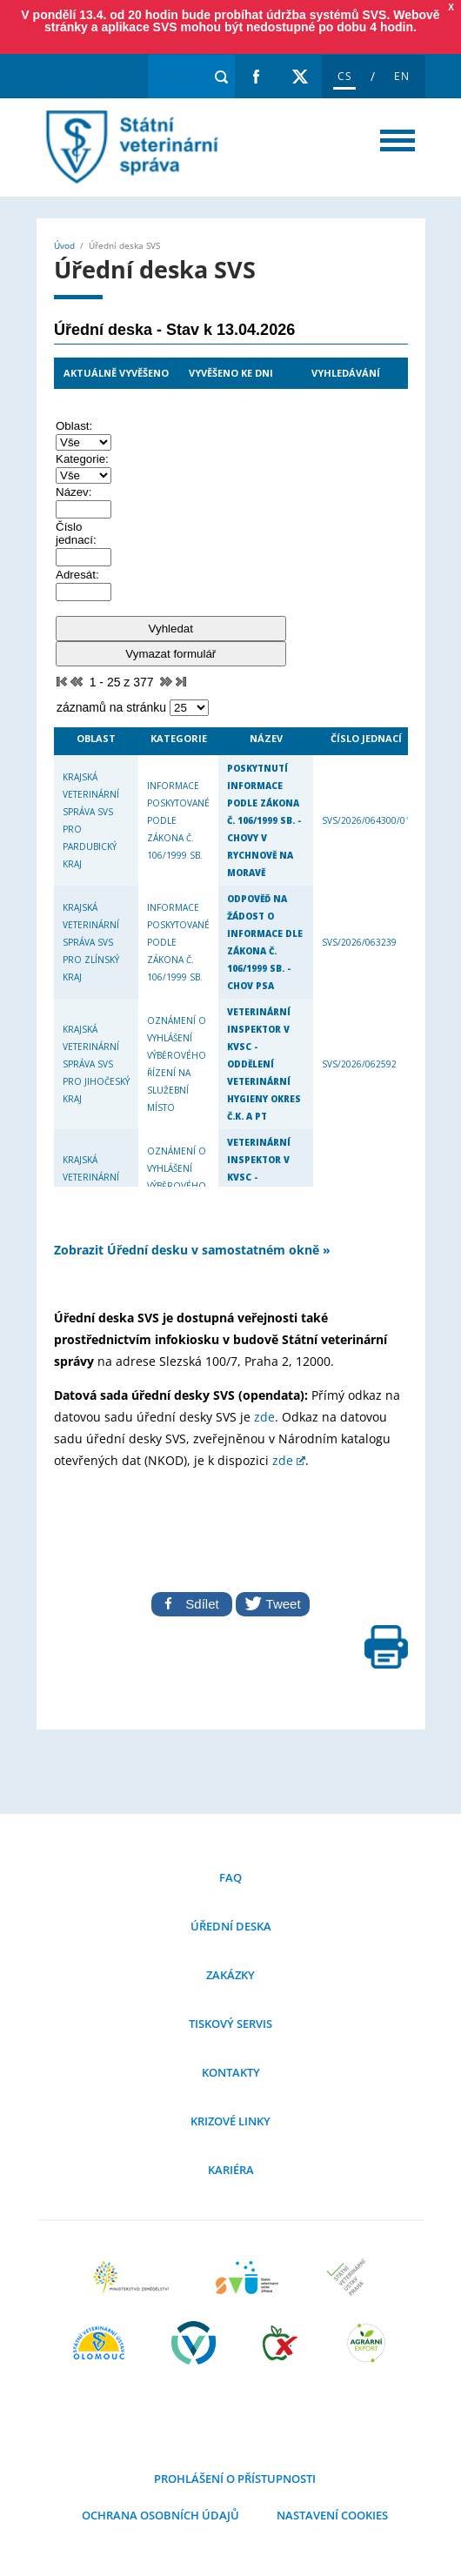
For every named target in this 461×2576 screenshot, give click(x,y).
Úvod (64, 245)
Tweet (272, 1603)
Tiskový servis (230, 2023)
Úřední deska (230, 1926)
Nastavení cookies (331, 2515)
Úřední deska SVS (127, 147)
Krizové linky (230, 2121)
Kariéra (231, 2170)
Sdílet (191, 1603)
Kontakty (231, 2072)
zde (264, 1416)
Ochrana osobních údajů (160, 2515)
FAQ (230, 1877)
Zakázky (230, 1975)
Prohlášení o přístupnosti (235, 2478)
